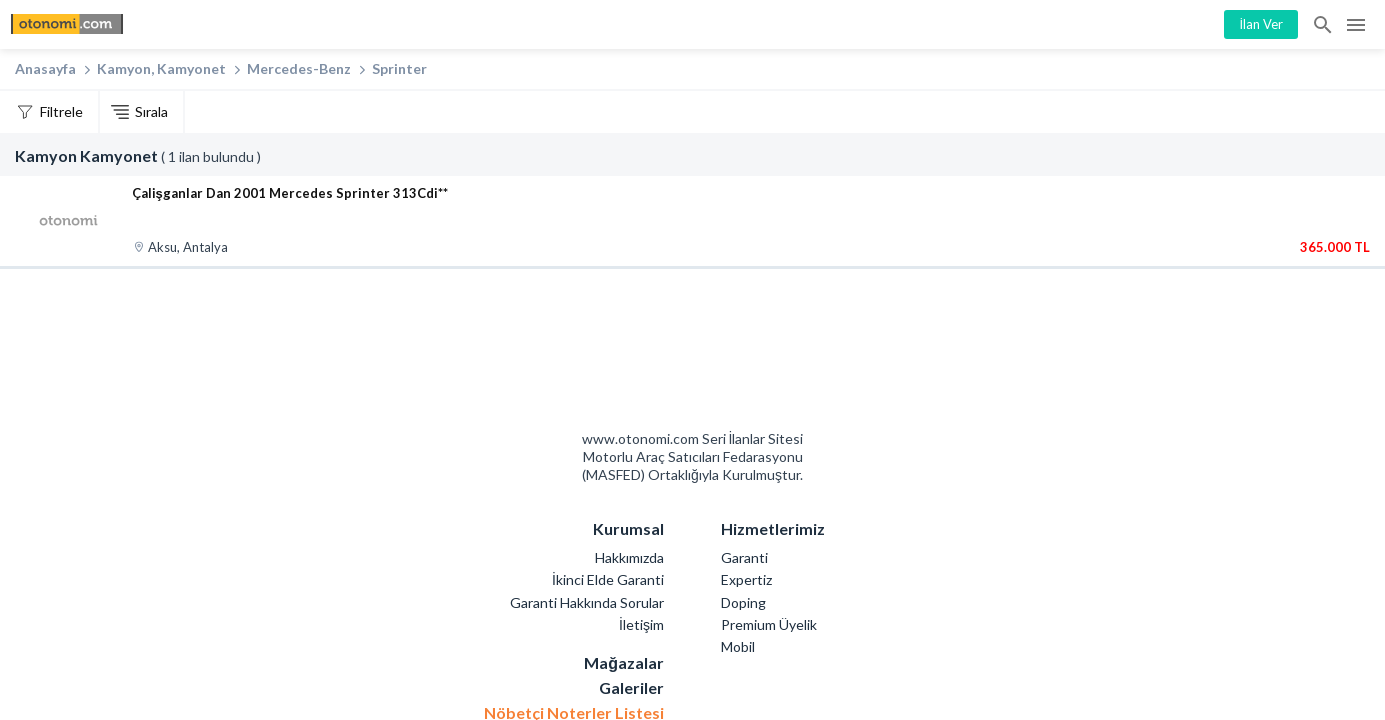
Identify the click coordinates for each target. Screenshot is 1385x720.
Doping (743, 602)
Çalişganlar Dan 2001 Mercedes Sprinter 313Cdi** (290, 193)
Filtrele (61, 111)
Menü (1356, 25)
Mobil (738, 646)
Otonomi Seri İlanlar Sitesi (621, 355)
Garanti (744, 557)
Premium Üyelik (769, 624)
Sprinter (399, 68)
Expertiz (746, 579)
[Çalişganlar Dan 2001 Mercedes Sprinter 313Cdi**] (68, 221)
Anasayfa (45, 68)
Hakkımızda (629, 557)
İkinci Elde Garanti (608, 579)
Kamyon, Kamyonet (161, 68)
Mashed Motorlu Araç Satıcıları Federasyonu (764, 355)
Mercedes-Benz (299, 68)
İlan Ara (1324, 25)
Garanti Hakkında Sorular (587, 602)
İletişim (641, 624)
